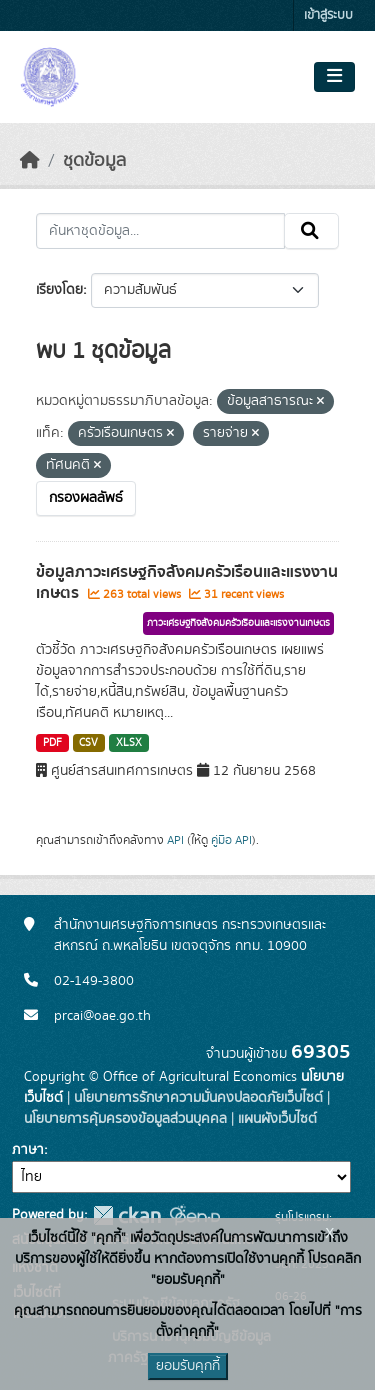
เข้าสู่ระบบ (328, 15)
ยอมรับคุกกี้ (188, 1366)
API (175, 840)
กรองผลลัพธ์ (86, 498)
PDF (52, 743)
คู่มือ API (231, 840)
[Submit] (311, 231)
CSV (88, 743)
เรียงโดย (59, 290)
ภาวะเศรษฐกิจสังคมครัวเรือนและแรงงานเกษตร (238, 623)
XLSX (129, 743)
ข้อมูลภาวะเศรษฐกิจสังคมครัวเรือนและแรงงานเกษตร (187, 582)
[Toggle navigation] (334, 77)
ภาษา (28, 1150)
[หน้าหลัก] (30, 161)
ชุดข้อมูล (94, 161)
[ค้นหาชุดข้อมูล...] (160, 231)
